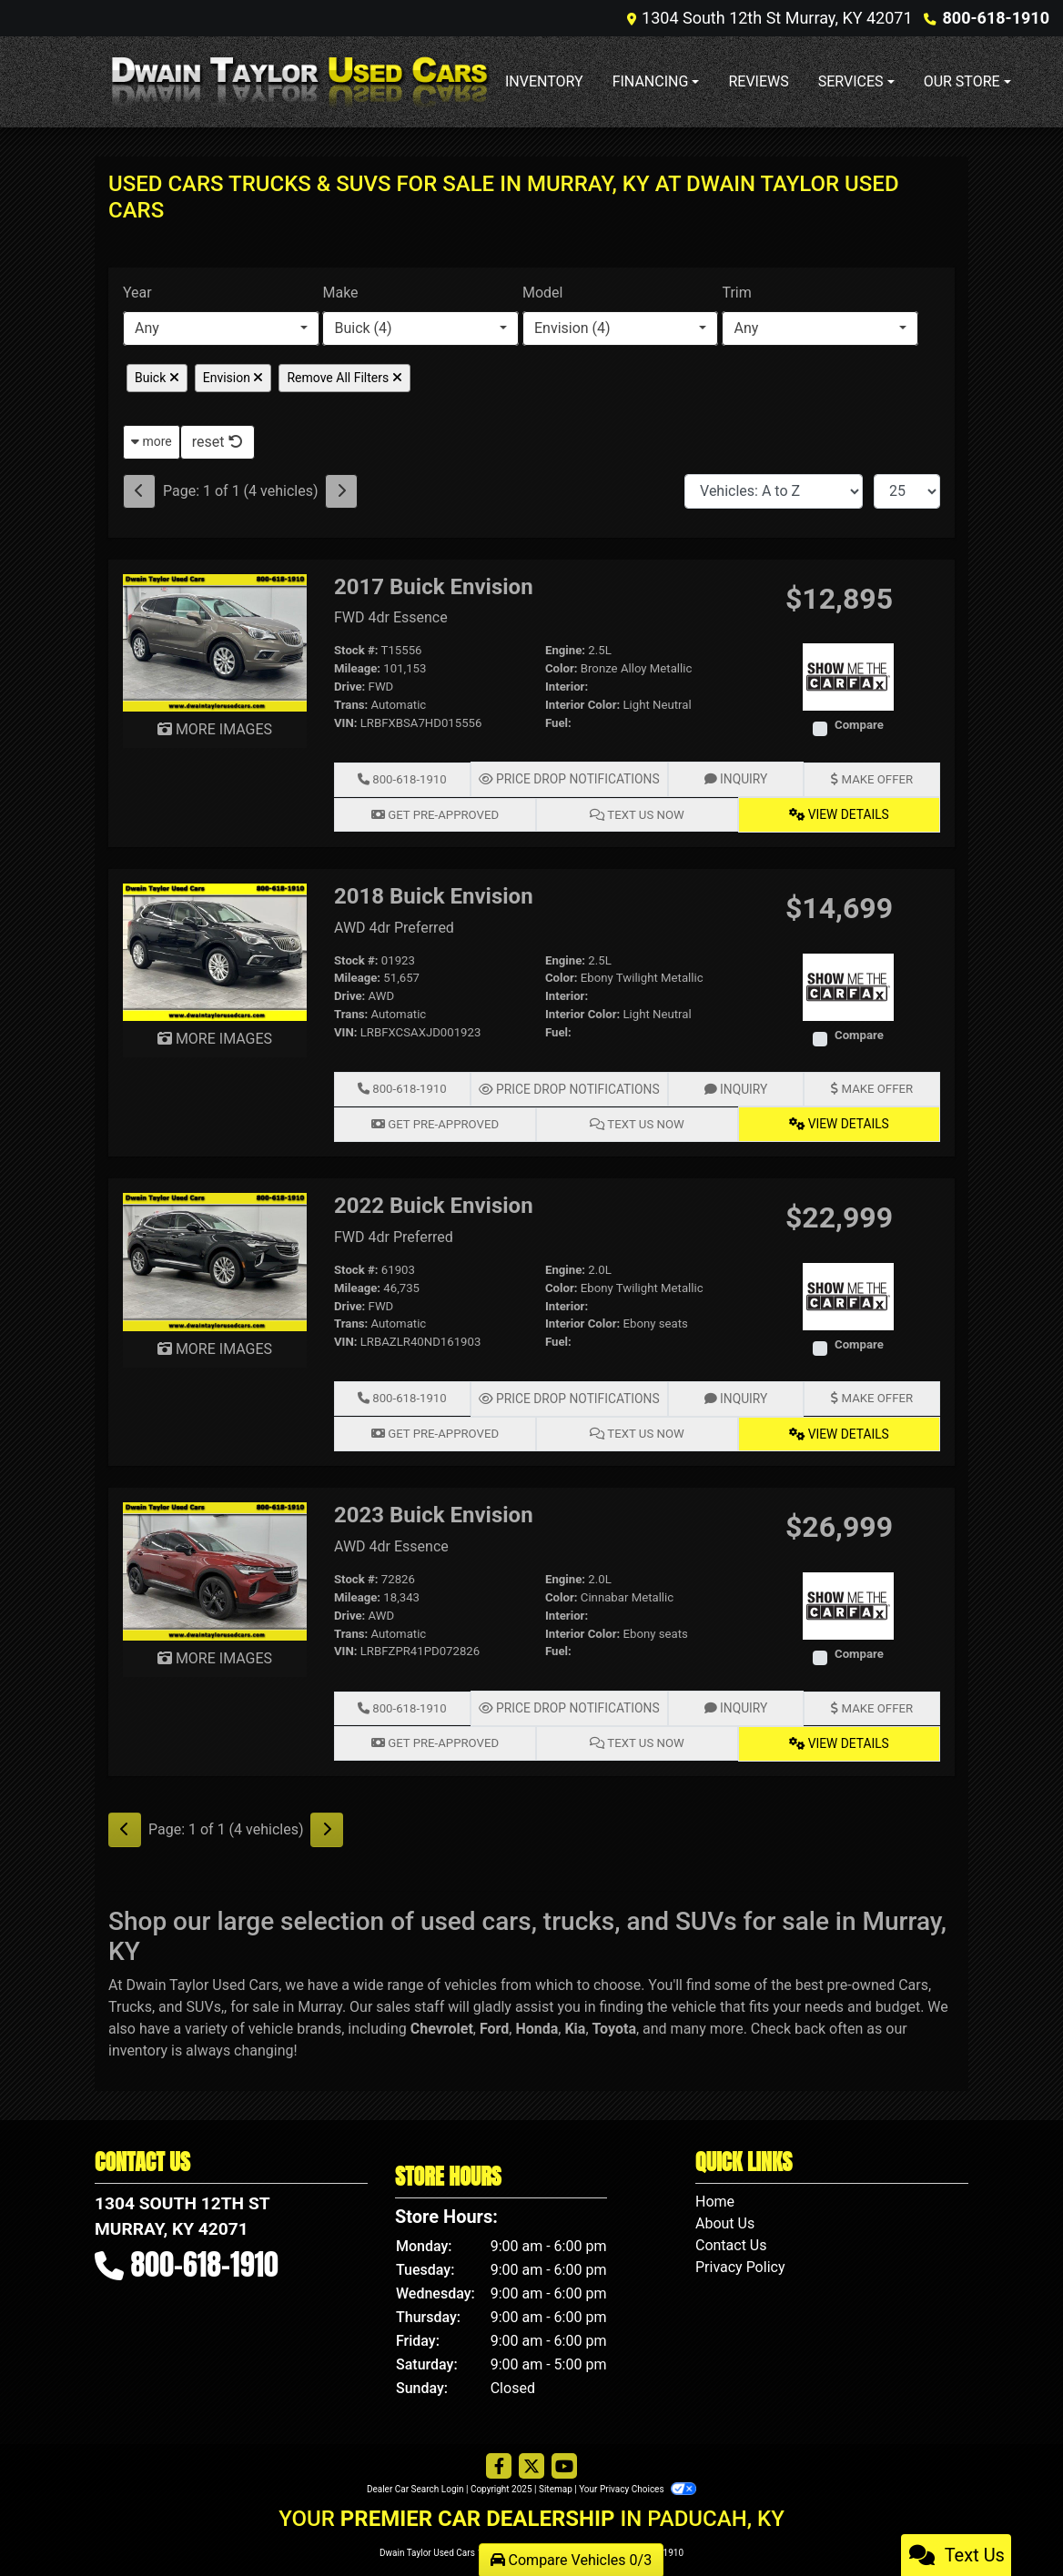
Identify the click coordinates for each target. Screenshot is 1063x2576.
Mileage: (357, 668)
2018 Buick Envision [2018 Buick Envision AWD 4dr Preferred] (433, 894)
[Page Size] (907, 491)
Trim (736, 292)
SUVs (204, 1999)
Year (137, 292)
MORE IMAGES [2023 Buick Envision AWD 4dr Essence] (214, 1653)
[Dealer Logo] (299, 81)
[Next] (341, 491)
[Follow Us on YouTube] (564, 2459)
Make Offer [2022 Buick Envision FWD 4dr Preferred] (871, 1394)
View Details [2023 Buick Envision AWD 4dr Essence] (839, 1736)
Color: (561, 668)
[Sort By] (773, 491)
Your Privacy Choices (637, 2482)
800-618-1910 (996, 17)
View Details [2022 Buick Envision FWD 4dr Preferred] (839, 1429)
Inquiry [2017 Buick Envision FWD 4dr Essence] (732, 778)
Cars (913, 1977)
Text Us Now (636, 813)
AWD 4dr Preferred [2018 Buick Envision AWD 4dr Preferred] (394, 925)
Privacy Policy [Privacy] (740, 2259)
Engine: (565, 650)
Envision (233, 377)
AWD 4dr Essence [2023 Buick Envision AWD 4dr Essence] (391, 1542)
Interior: (566, 686)
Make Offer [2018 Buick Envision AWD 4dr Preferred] (871, 1087)
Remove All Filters (344, 377)
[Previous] (139, 491)
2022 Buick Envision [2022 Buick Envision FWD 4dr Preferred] (433, 1202)
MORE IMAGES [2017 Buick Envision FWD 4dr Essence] (214, 729)
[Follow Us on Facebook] (498, 2459)
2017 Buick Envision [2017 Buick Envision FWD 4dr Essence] (433, 587)
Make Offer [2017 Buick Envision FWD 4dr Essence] (871, 778)
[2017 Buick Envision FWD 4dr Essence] (215, 642)
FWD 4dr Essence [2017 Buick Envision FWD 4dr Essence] (391, 617)
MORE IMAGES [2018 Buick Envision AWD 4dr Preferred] (214, 1037)
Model (542, 292)
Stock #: (356, 650)
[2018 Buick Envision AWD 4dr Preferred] (215, 949)
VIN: (346, 723)
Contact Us (731, 2238)
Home (714, 2194)
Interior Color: (582, 705)
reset (217, 441)
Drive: (349, 686)
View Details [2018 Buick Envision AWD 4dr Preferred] (839, 1121)
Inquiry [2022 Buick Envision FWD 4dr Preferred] (732, 1394)
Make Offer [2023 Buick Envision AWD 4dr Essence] (871, 1703)
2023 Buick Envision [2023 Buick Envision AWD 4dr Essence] (433, 1510)
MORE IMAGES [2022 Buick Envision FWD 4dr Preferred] (214, 1345)
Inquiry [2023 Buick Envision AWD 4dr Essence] (732, 1703)
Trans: (351, 705)
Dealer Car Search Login (415, 2482)
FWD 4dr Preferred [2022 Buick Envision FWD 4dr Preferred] (393, 1233)
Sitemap (555, 2482)
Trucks (130, 1999)
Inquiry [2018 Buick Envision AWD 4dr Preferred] (732, 1087)
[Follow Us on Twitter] (531, 2459)
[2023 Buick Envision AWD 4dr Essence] (215, 1565)
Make (340, 292)
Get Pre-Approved (435, 813)
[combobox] (221, 328)
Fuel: (558, 723)
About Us (724, 2216)
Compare (859, 725)
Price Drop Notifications (567, 778)
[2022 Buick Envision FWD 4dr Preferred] (215, 1257)
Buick (157, 377)
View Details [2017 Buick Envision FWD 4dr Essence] (839, 813)
